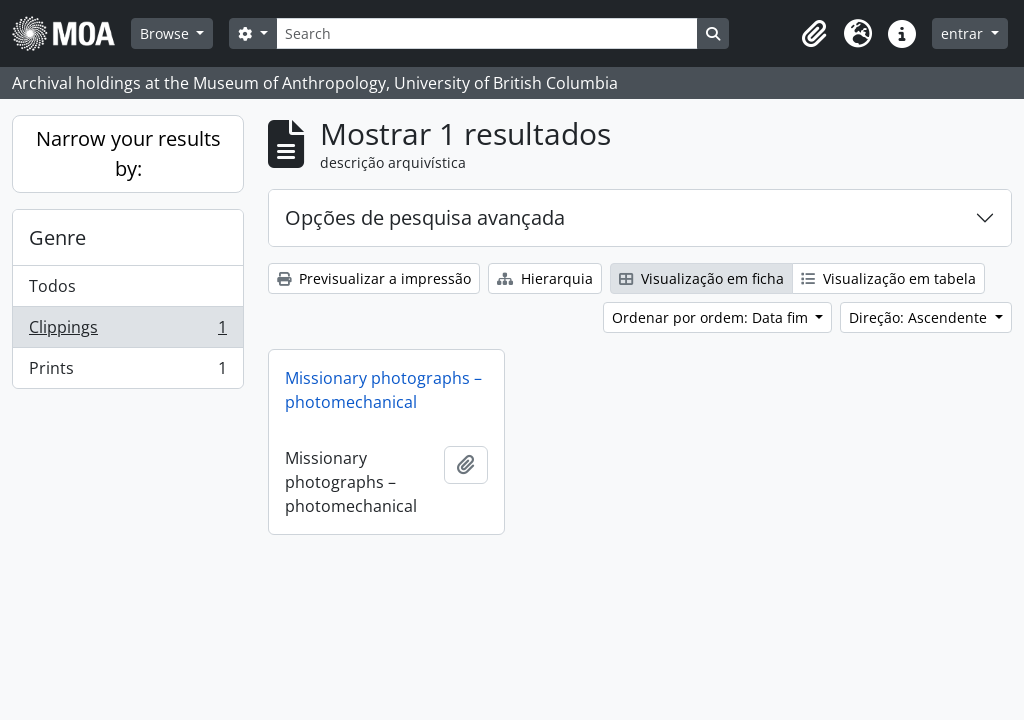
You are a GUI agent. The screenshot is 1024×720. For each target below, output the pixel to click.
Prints (127, 372)
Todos (52, 286)
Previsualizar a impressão (374, 278)
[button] (814, 34)
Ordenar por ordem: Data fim (712, 317)
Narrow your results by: (128, 153)
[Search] (487, 33)
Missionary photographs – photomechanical (383, 390)
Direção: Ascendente (920, 317)
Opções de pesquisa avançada (425, 217)
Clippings (127, 331)
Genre (57, 237)
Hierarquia (545, 278)
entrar (964, 33)
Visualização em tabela (888, 278)
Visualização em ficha (701, 278)
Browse (166, 33)
